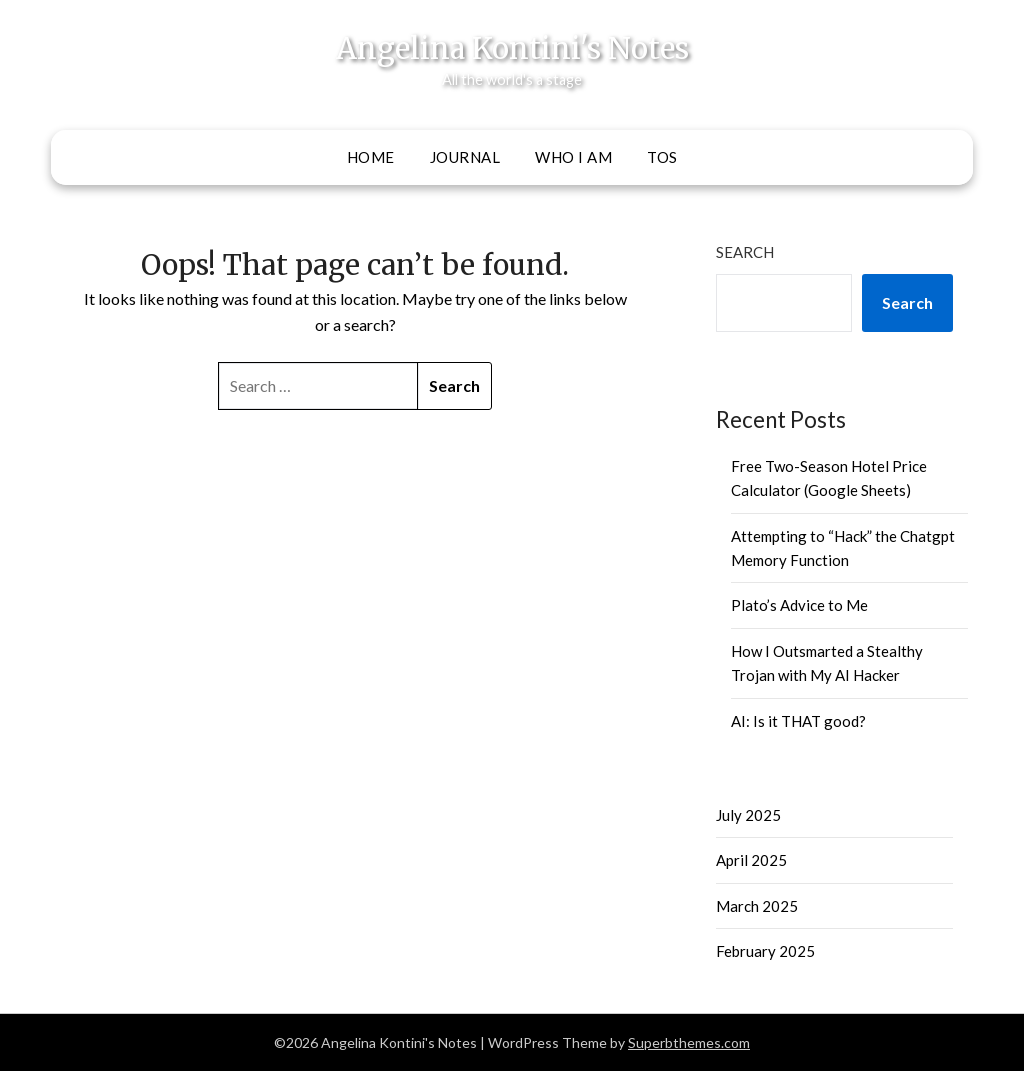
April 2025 (751, 860)
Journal (465, 157)
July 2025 (748, 815)
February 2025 (765, 951)
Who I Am (573, 157)
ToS (662, 157)
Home (371, 157)
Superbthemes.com (689, 1042)
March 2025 (757, 906)
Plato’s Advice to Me (799, 605)
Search (745, 252)
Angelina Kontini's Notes (512, 49)
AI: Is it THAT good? (798, 721)
